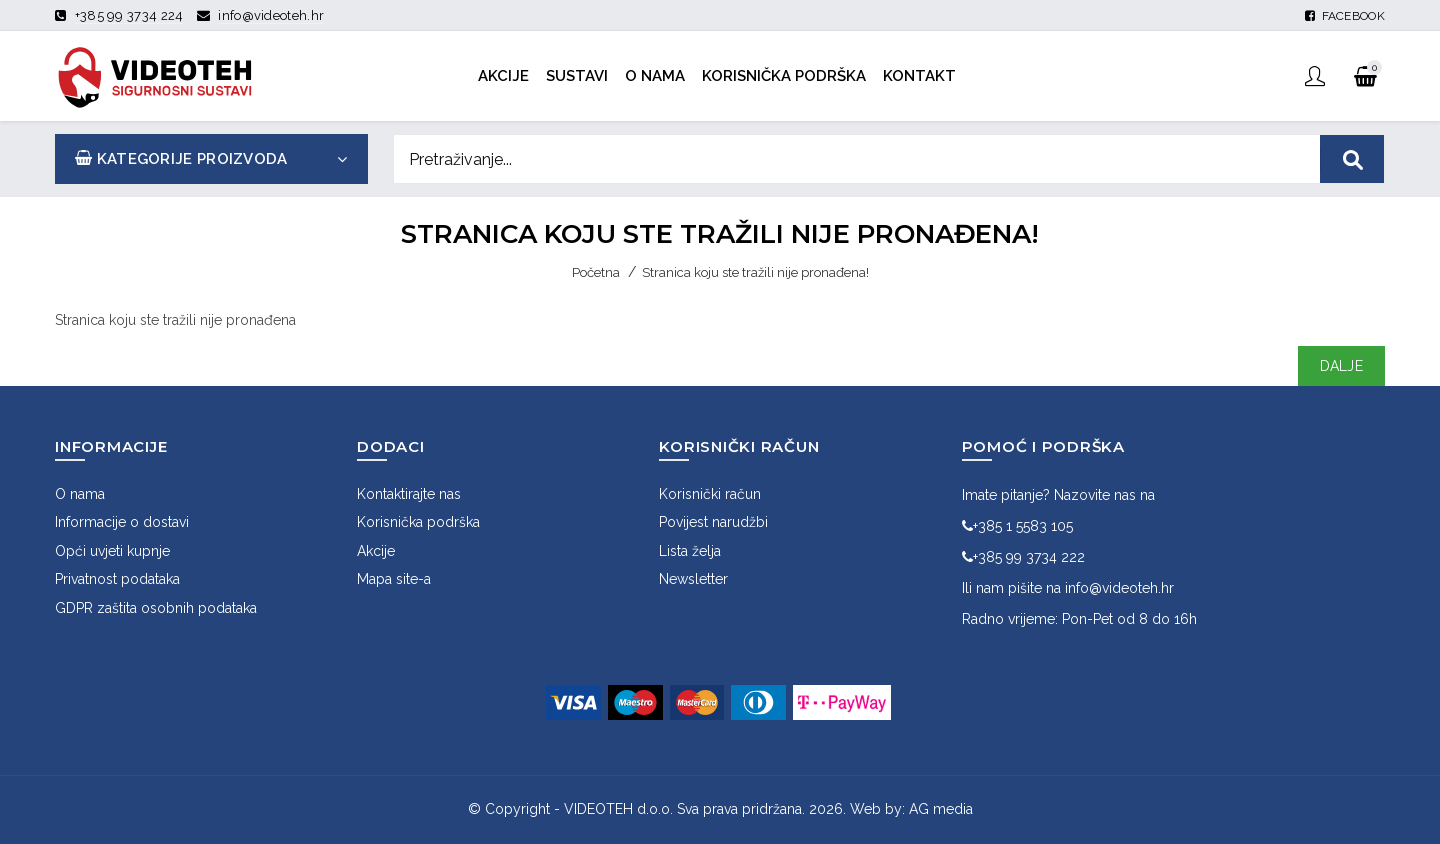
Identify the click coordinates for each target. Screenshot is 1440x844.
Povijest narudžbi (713, 522)
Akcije (376, 551)
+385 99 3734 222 (1023, 557)
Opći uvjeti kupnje (112, 551)
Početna (596, 272)
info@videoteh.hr (271, 15)
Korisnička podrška (418, 522)
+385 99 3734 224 (129, 15)
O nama (80, 494)
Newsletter (693, 579)
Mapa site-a (394, 579)
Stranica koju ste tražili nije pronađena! (755, 272)
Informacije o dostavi (122, 522)
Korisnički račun (710, 494)
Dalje (1342, 366)
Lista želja (690, 551)
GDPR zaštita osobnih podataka (156, 608)
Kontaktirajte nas (409, 494)
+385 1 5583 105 (1017, 526)
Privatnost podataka (117, 579)
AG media (941, 809)
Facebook (1345, 16)
